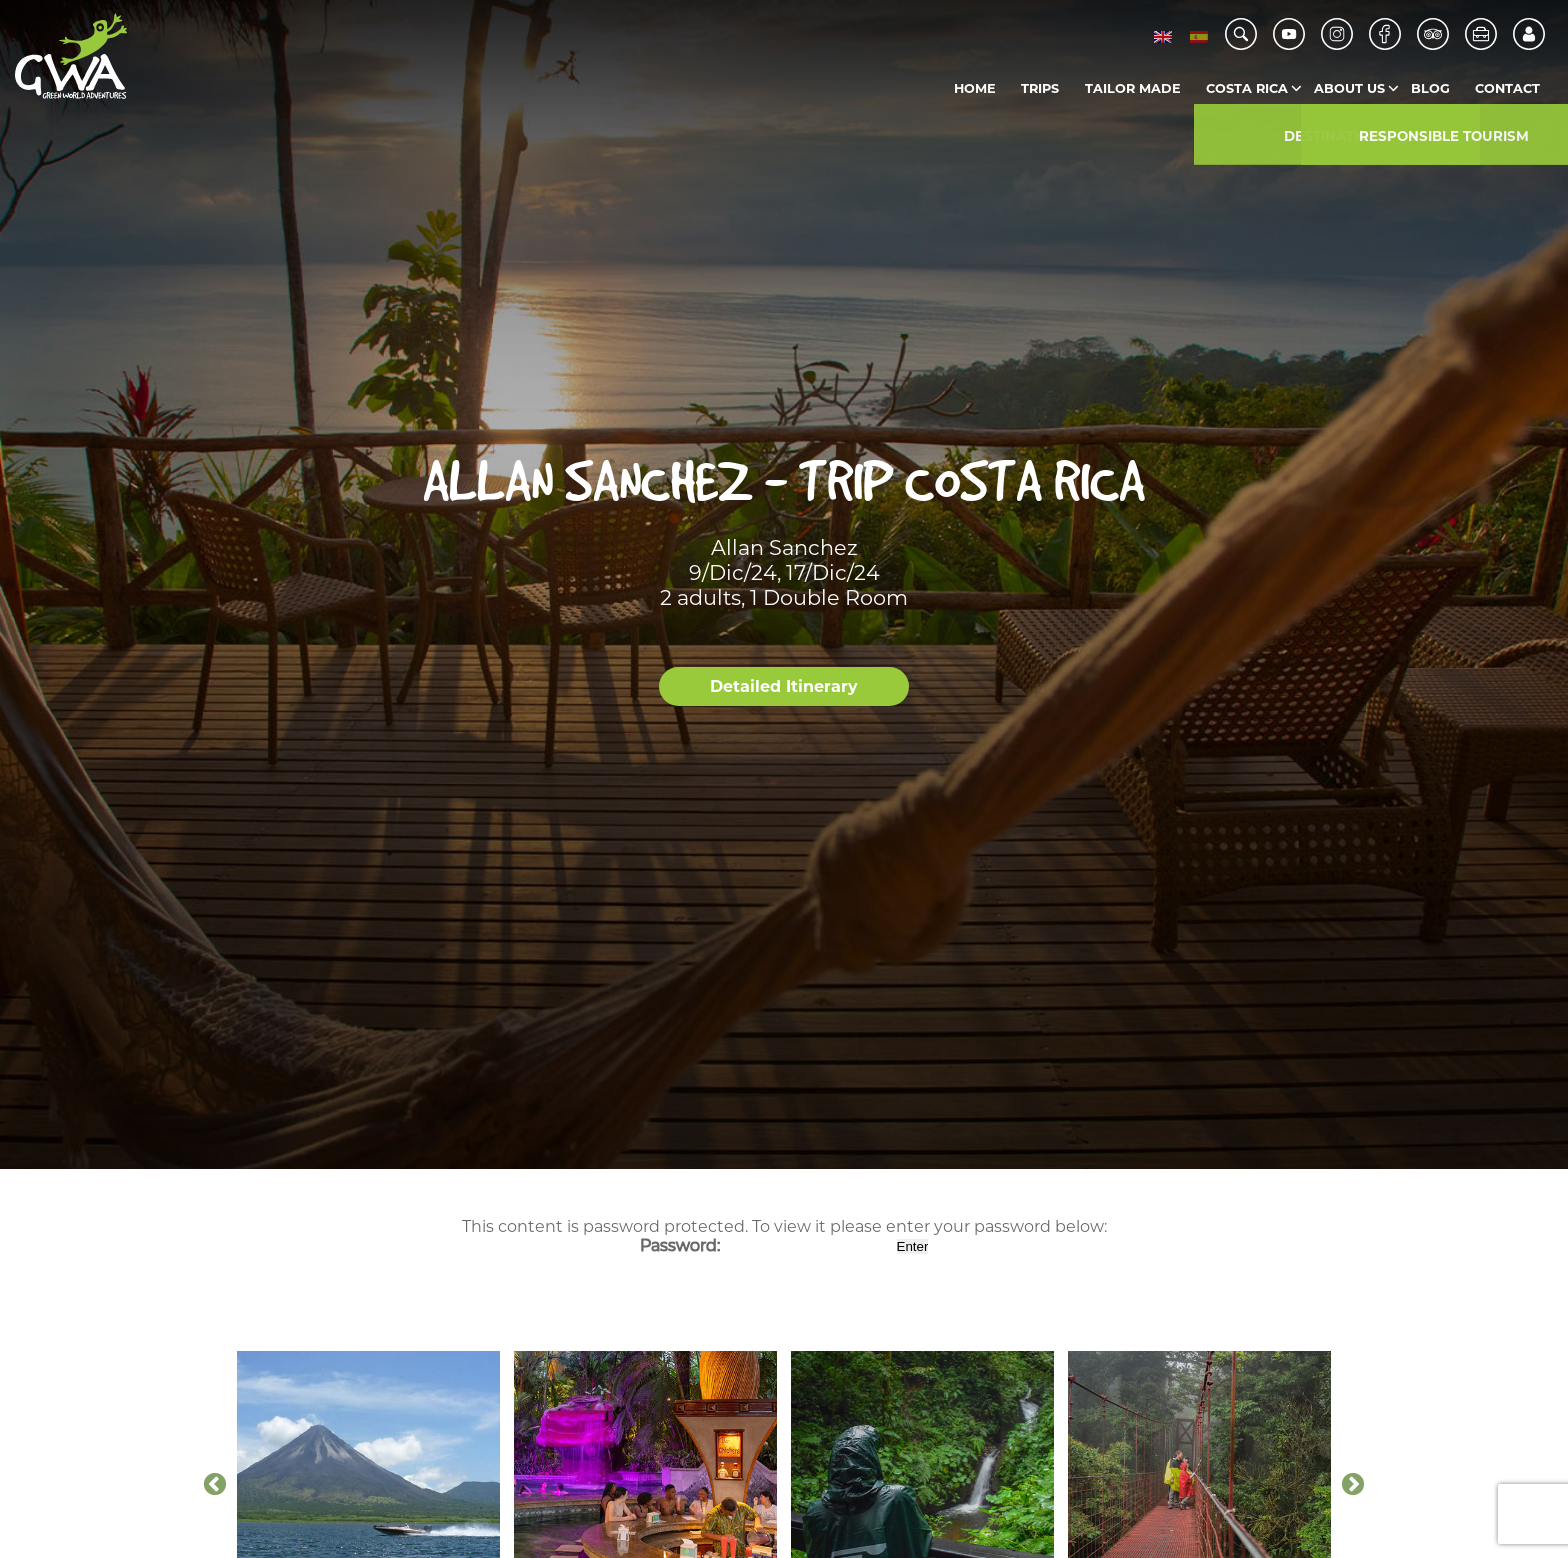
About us (1349, 88)
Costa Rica (1247, 88)
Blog (1430, 88)
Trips (1040, 88)
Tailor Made (1133, 88)
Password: (766, 1245)
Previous (215, 1485)
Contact (1507, 88)
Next (1353, 1485)
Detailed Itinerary (784, 686)
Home (975, 88)
